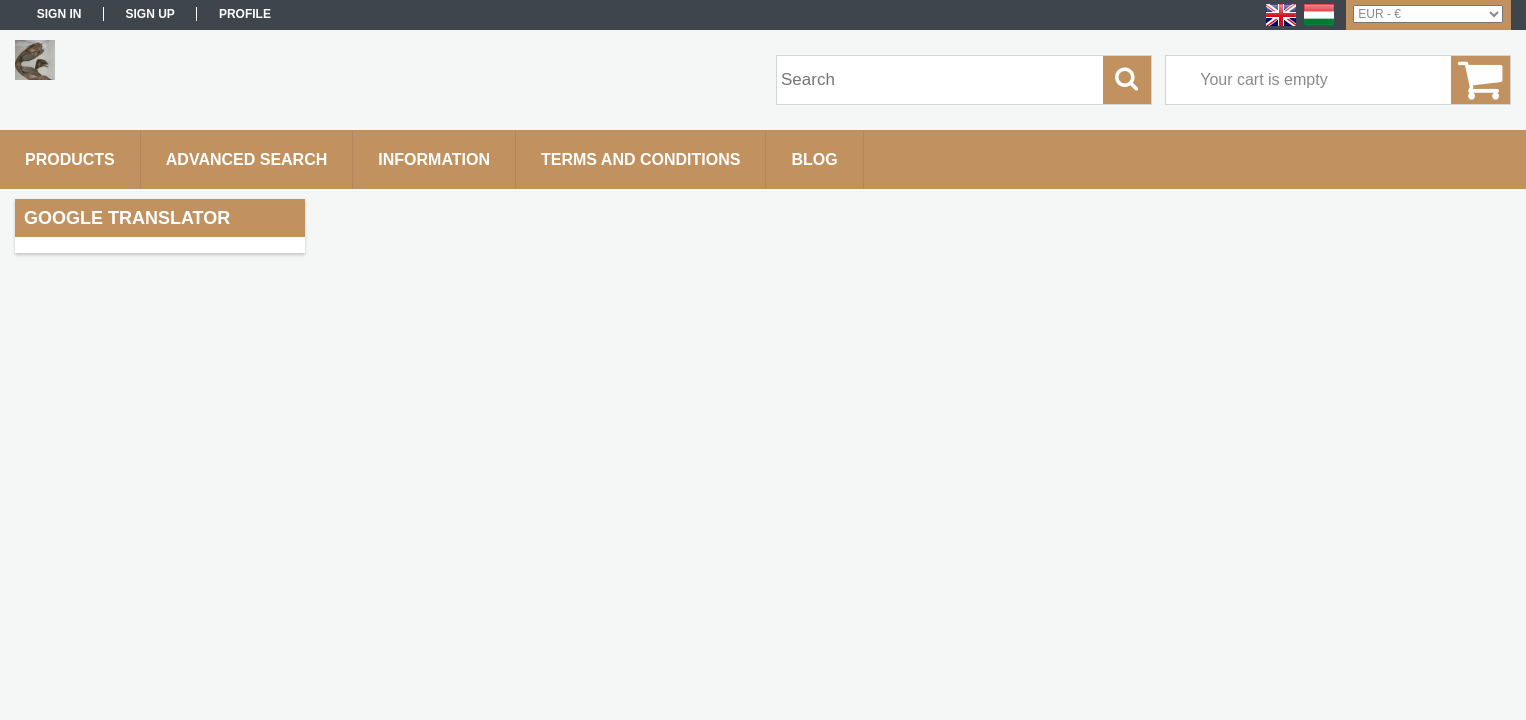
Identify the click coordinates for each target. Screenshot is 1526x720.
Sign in (59, 14)
